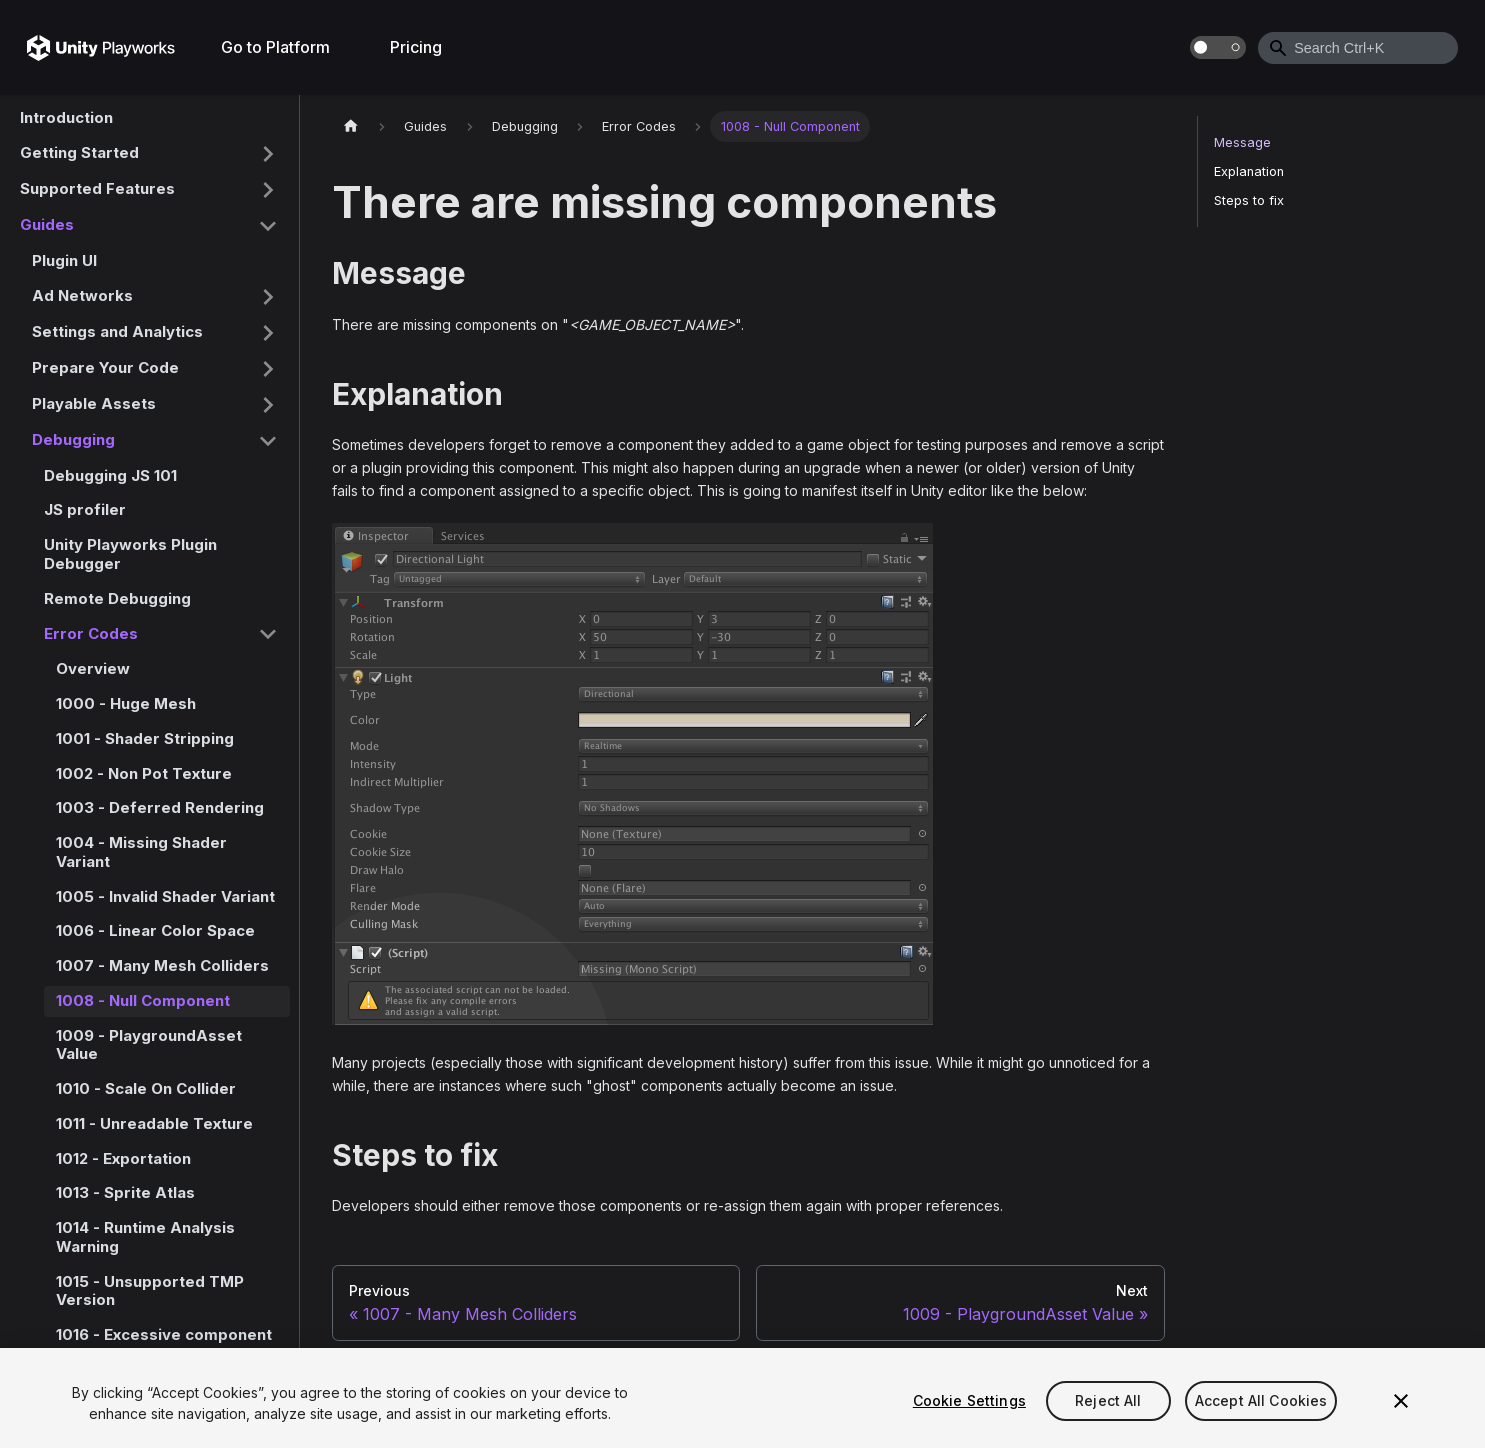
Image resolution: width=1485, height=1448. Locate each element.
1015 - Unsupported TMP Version (150, 1291)
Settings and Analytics (117, 331)
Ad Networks (82, 295)
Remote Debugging (117, 598)
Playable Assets (94, 403)
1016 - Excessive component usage (164, 1344)
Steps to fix (1249, 200)
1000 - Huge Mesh (126, 703)
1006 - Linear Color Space (155, 930)
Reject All (1108, 1400)
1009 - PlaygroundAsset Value (149, 1045)
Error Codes (91, 633)
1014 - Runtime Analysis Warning (145, 1237)
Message (1242, 142)
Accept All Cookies (1261, 1400)
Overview (93, 668)
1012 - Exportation (123, 1158)
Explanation (1249, 171)
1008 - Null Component (143, 1000)
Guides (47, 224)
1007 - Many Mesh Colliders (162, 965)
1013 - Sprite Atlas (125, 1192)
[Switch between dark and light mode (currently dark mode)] (1218, 47)
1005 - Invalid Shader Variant (165, 896)
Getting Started (79, 152)
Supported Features (97, 188)
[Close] (1401, 1401)
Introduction (66, 117)
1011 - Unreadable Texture (154, 1123)
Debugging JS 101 (110, 475)
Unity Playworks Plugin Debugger (130, 554)
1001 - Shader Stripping (145, 738)
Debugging (73, 439)
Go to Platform (275, 47)
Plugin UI (64, 260)
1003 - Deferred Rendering (160, 807)
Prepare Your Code (105, 367)
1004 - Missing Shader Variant (141, 852)
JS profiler (85, 509)
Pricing (416, 47)
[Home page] (351, 126)
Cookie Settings (969, 1400)
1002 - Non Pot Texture (144, 773)
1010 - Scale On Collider (146, 1088)
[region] (742, 1398)
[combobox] (1358, 48)
